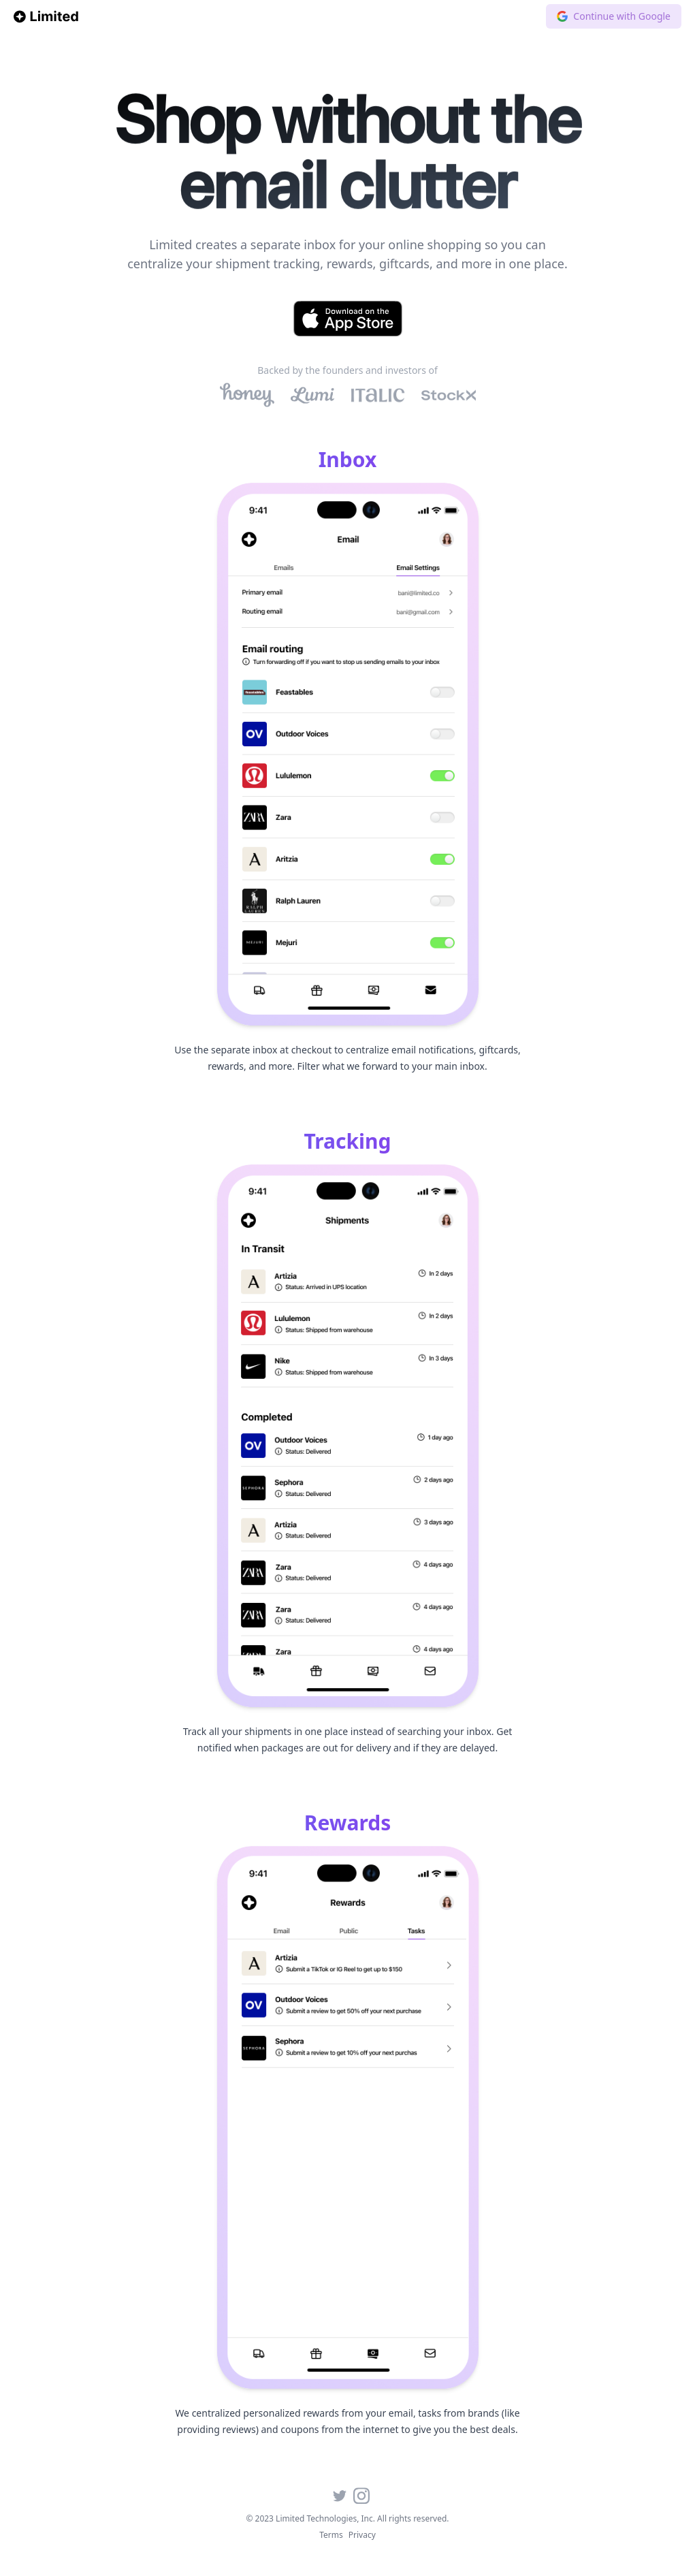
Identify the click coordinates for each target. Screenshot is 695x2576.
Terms (331, 2535)
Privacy (362, 2535)
